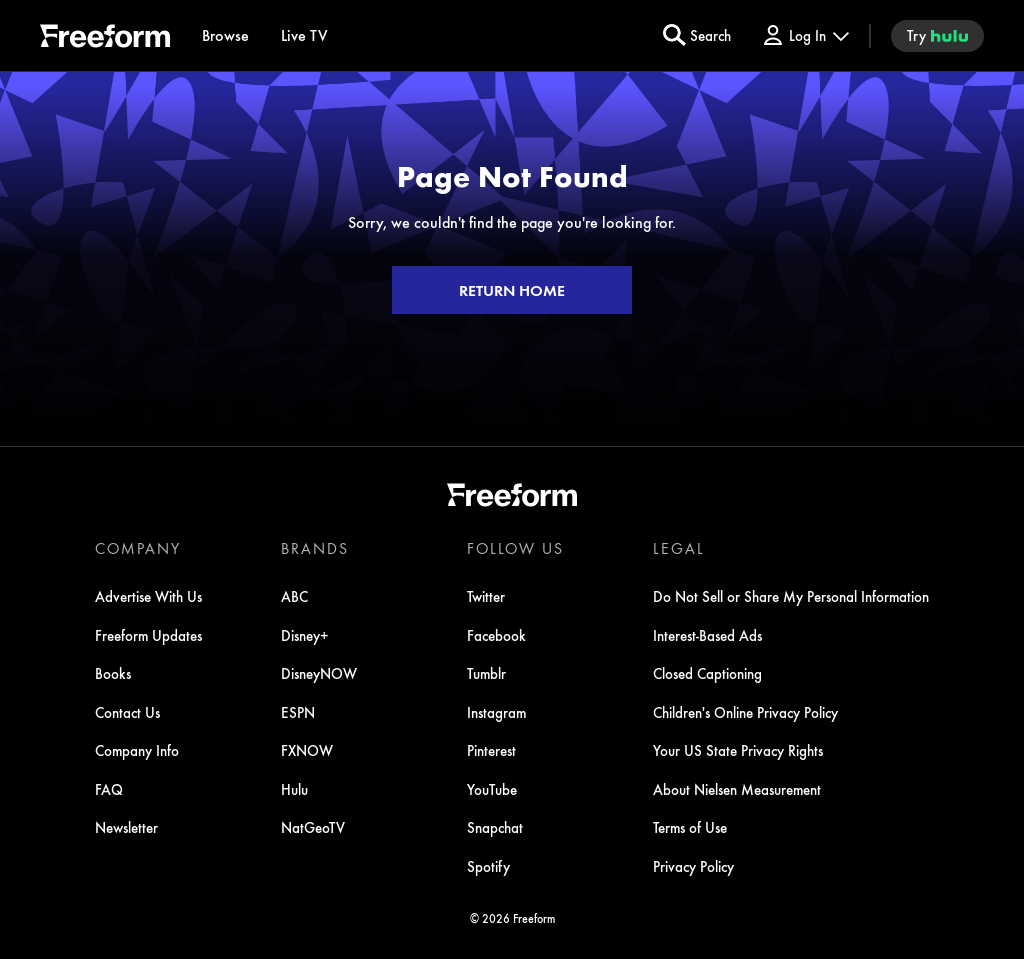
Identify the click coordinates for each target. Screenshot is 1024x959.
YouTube (492, 789)
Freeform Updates (148, 635)
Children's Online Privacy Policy (745, 712)
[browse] (225, 35)
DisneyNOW (319, 673)
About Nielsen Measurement (737, 789)
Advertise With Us (148, 596)
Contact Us (127, 712)
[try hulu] (937, 36)
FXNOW (307, 750)
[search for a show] (697, 35)
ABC (294, 596)
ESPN (298, 712)
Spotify (488, 866)
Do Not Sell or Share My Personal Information (791, 596)
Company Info (137, 750)
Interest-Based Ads (707, 635)
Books (113, 673)
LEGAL (679, 548)
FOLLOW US (515, 548)
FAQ (109, 789)
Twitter (486, 596)
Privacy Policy (693, 866)
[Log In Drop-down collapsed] (805, 35)
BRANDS (315, 548)
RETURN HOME (512, 290)
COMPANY (138, 548)
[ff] (105, 39)
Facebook (496, 635)
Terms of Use (690, 827)
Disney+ (305, 635)
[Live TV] (304, 35)
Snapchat (495, 827)
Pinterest (491, 750)
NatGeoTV (313, 827)
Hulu (294, 789)
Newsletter (126, 827)
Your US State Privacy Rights (738, 750)
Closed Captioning (707, 673)
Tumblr (486, 673)
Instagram (496, 712)
